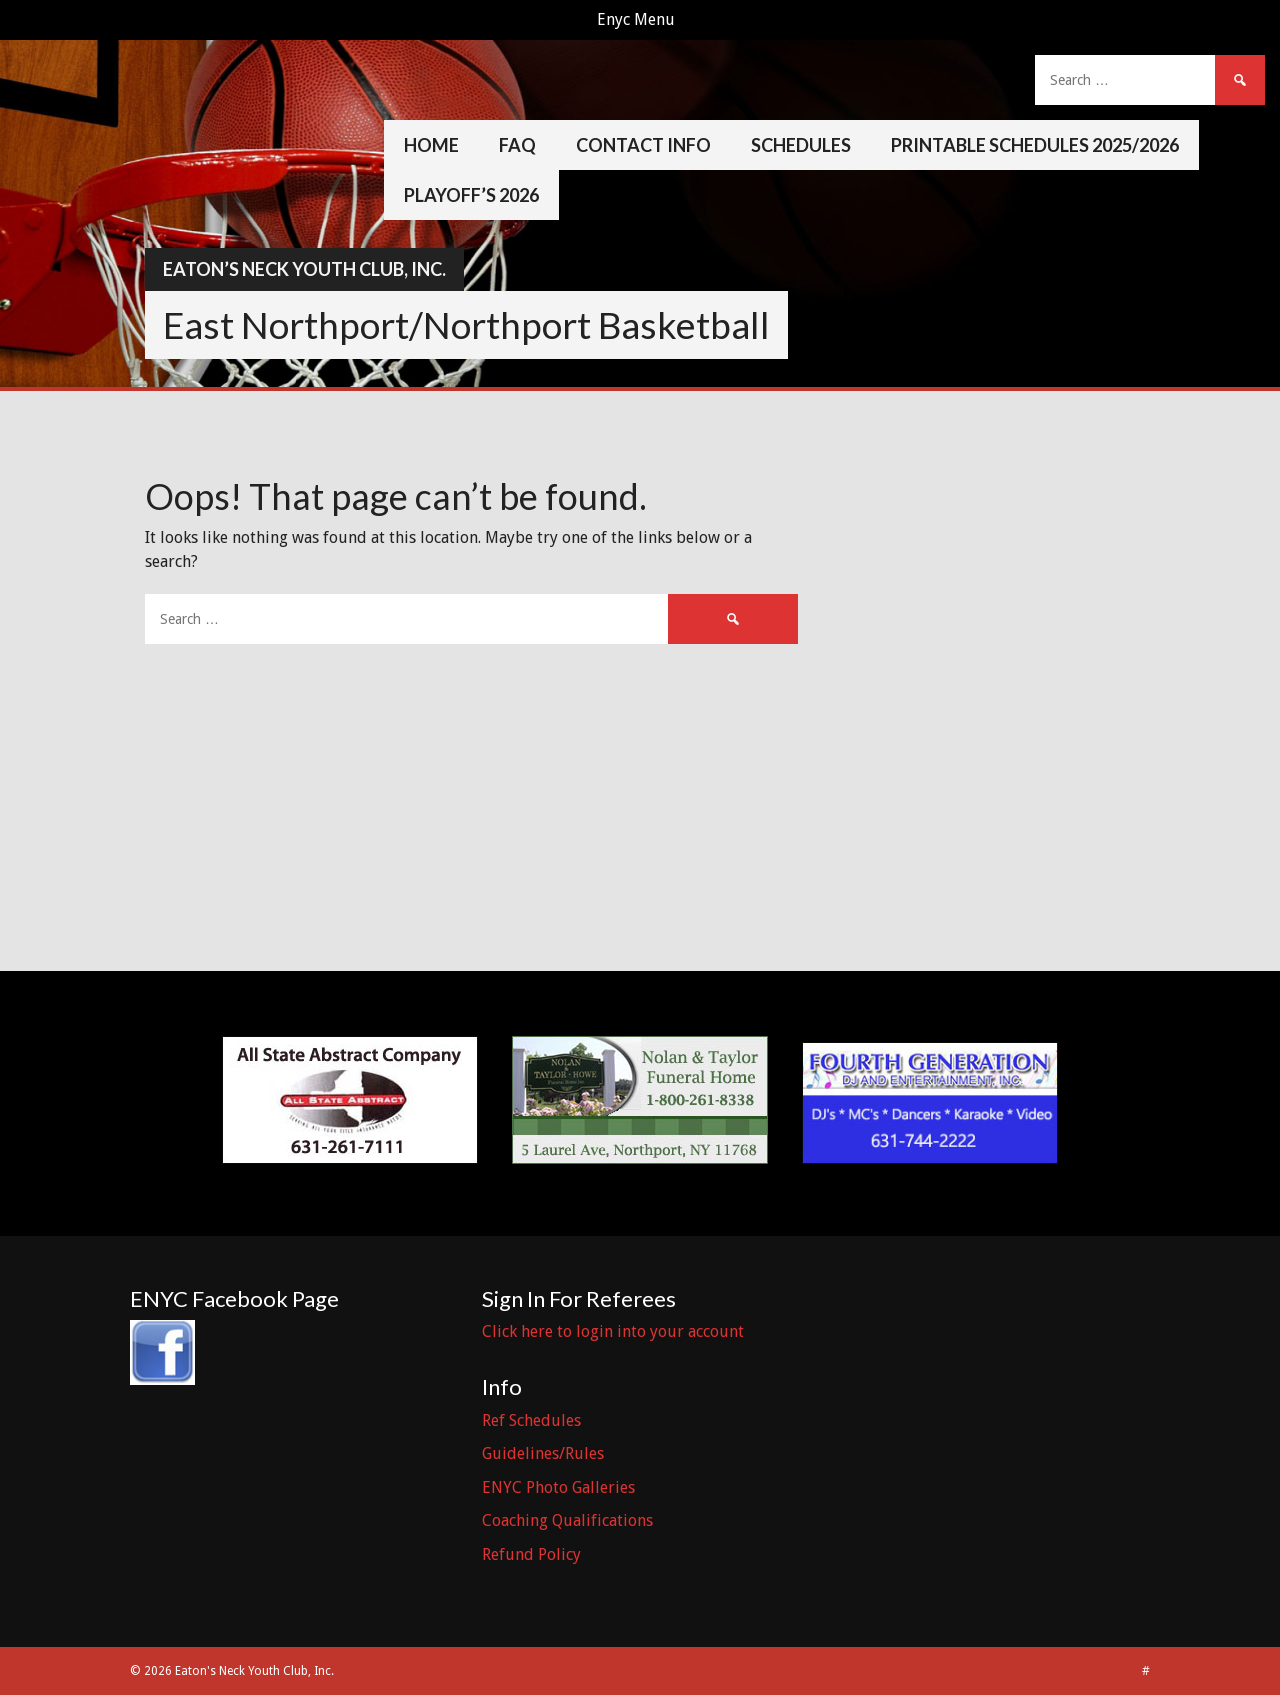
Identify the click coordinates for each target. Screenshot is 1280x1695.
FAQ (517, 145)
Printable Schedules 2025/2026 (1035, 145)
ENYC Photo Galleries (558, 1487)
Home (431, 145)
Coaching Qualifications (567, 1520)
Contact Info (643, 145)
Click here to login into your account (613, 1331)
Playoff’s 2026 (471, 195)
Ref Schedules (531, 1420)
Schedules (801, 145)
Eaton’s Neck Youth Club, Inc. (304, 269)
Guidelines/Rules (543, 1453)
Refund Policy (531, 1554)
